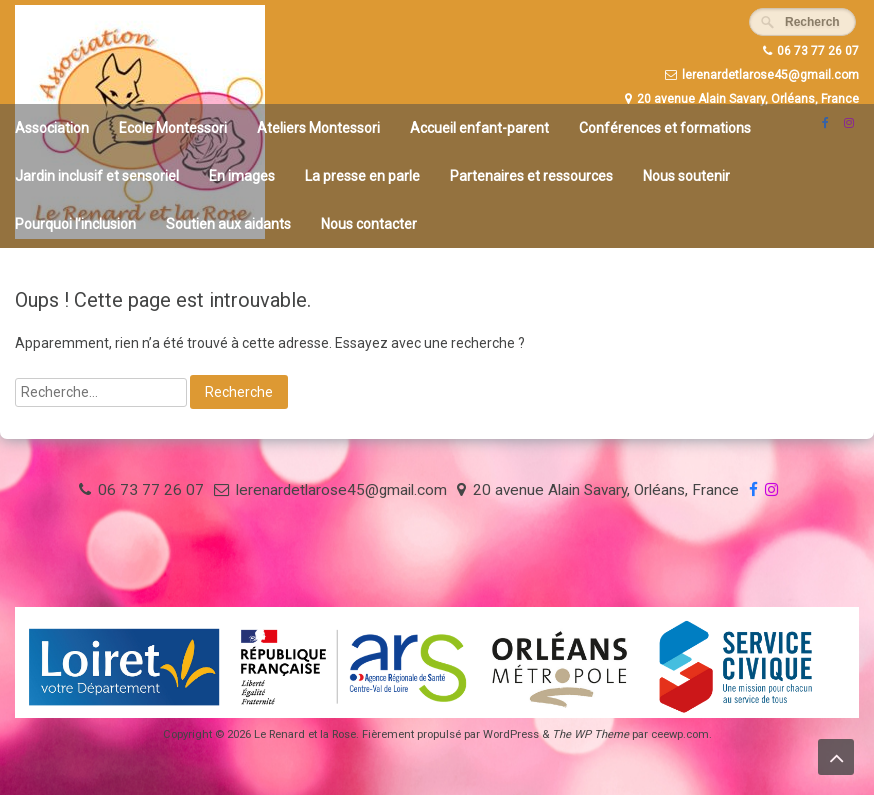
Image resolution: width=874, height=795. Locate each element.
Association (52, 128)
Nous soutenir (686, 176)
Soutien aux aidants (228, 224)
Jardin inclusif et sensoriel (97, 176)
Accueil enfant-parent (479, 128)
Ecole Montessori (173, 128)
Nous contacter (369, 224)
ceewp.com (680, 734)
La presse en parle (362, 176)
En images (242, 176)
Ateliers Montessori (318, 128)
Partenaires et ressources (531, 176)
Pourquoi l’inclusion (75, 224)
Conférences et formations (665, 128)
